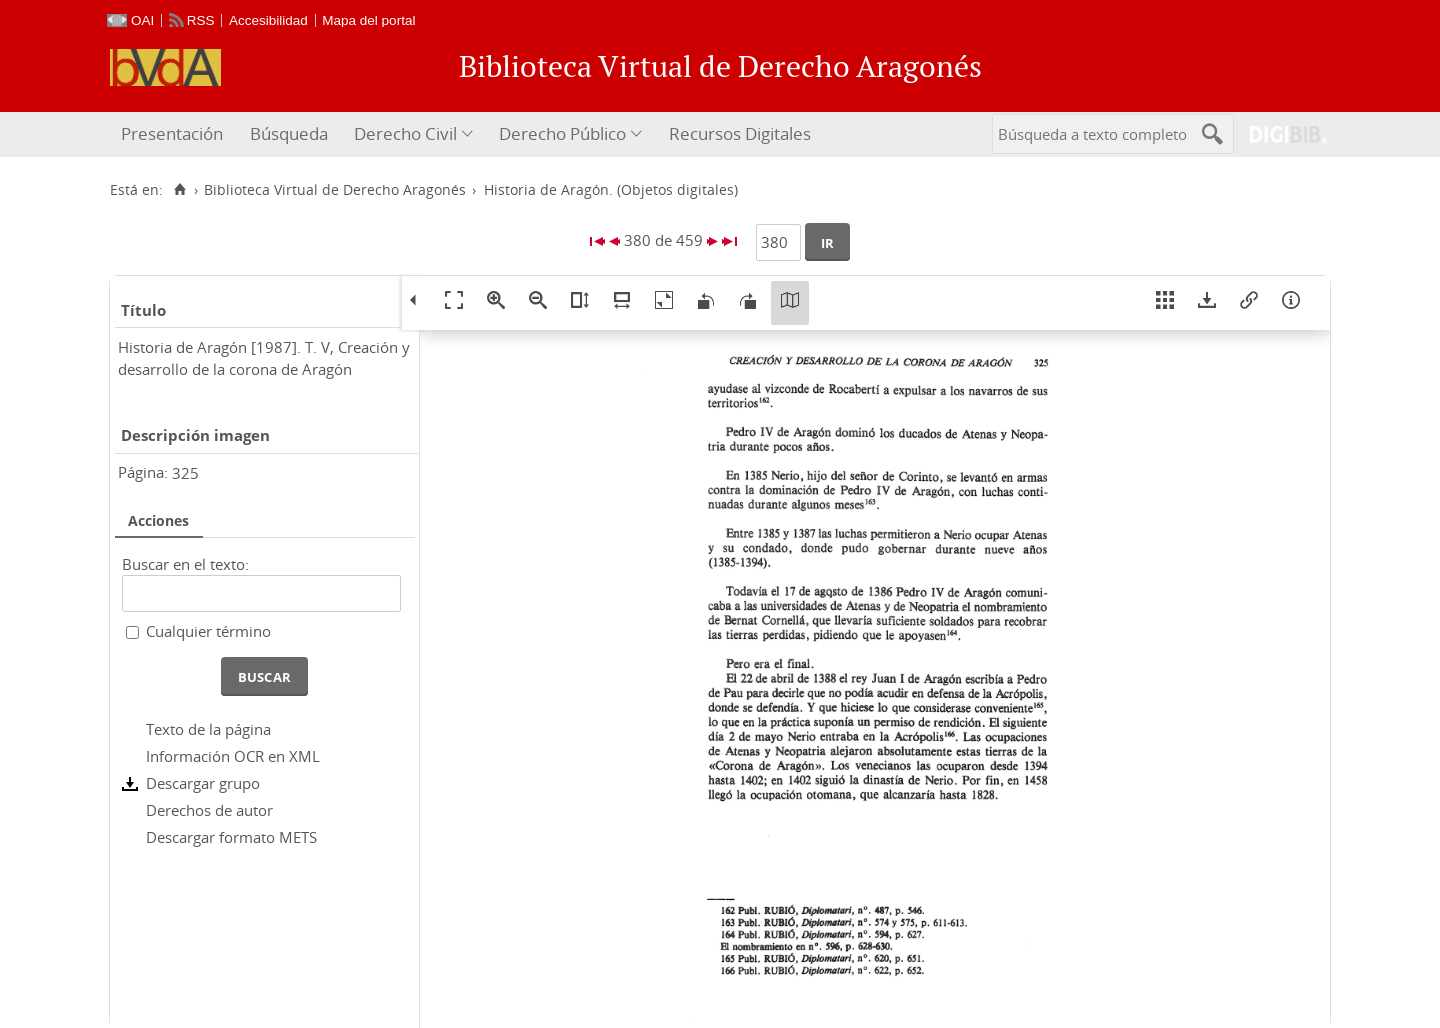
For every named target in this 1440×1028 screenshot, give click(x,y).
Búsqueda (289, 133)
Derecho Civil (405, 133)
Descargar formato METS (231, 837)
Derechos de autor (209, 810)
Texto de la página (208, 729)
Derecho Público (562, 133)
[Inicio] (179, 190)
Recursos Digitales (740, 133)
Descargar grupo (203, 783)
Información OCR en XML (233, 756)
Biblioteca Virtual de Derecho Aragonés (335, 190)
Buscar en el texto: (185, 564)
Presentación (172, 133)
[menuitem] (174, 134)
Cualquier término (208, 631)
